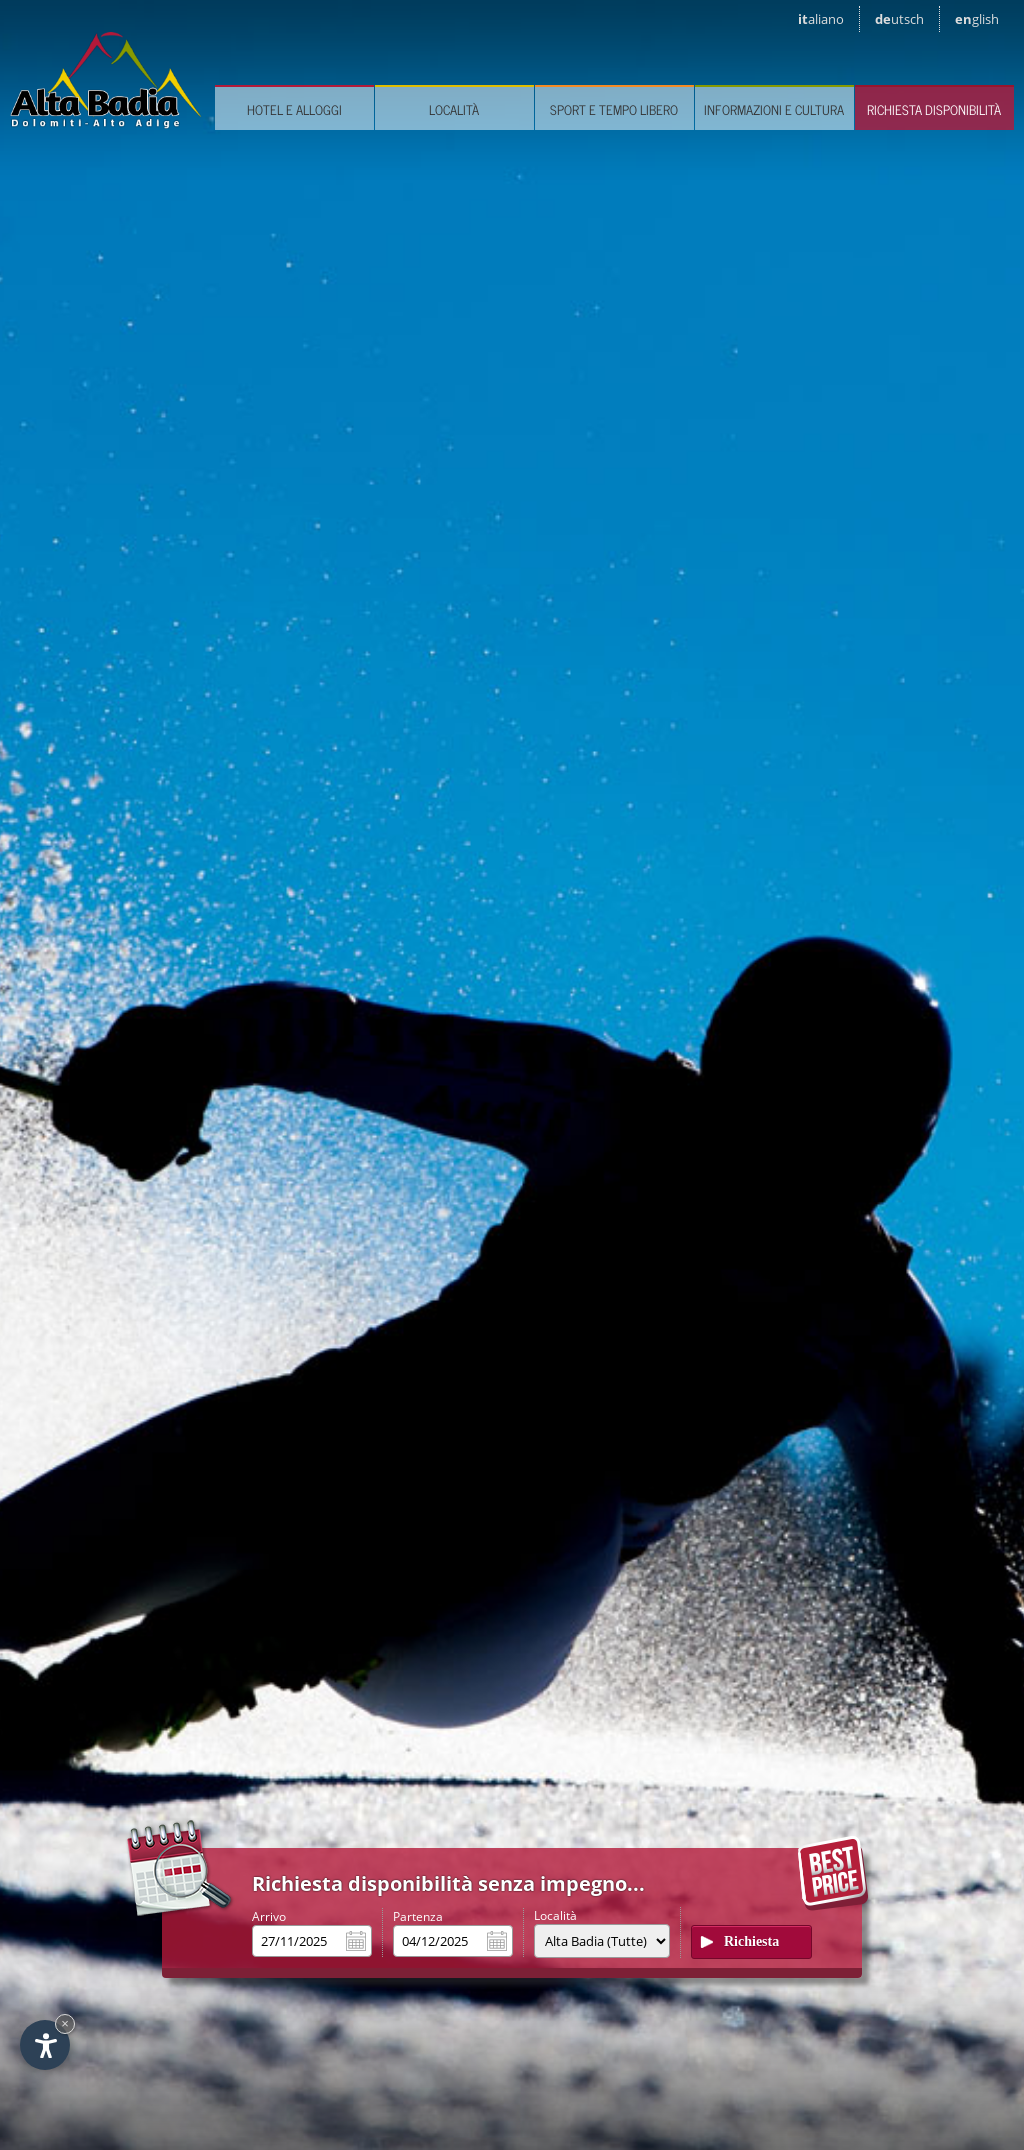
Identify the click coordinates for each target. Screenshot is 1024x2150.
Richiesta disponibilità (934, 109)
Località (454, 109)
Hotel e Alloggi (294, 109)
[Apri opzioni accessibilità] (45, 2045)
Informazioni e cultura (774, 109)
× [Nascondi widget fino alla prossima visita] (65, 2023)
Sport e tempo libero (614, 109)
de (899, 19)
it (821, 19)
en (977, 19)
